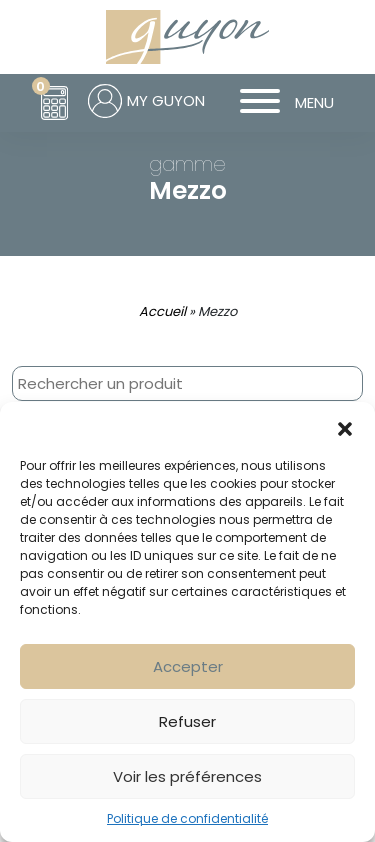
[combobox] (187, 383)
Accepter (188, 666)
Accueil (162, 311)
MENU (279, 103)
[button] (345, 427)
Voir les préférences (187, 776)
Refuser (187, 721)
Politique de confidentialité (187, 818)
